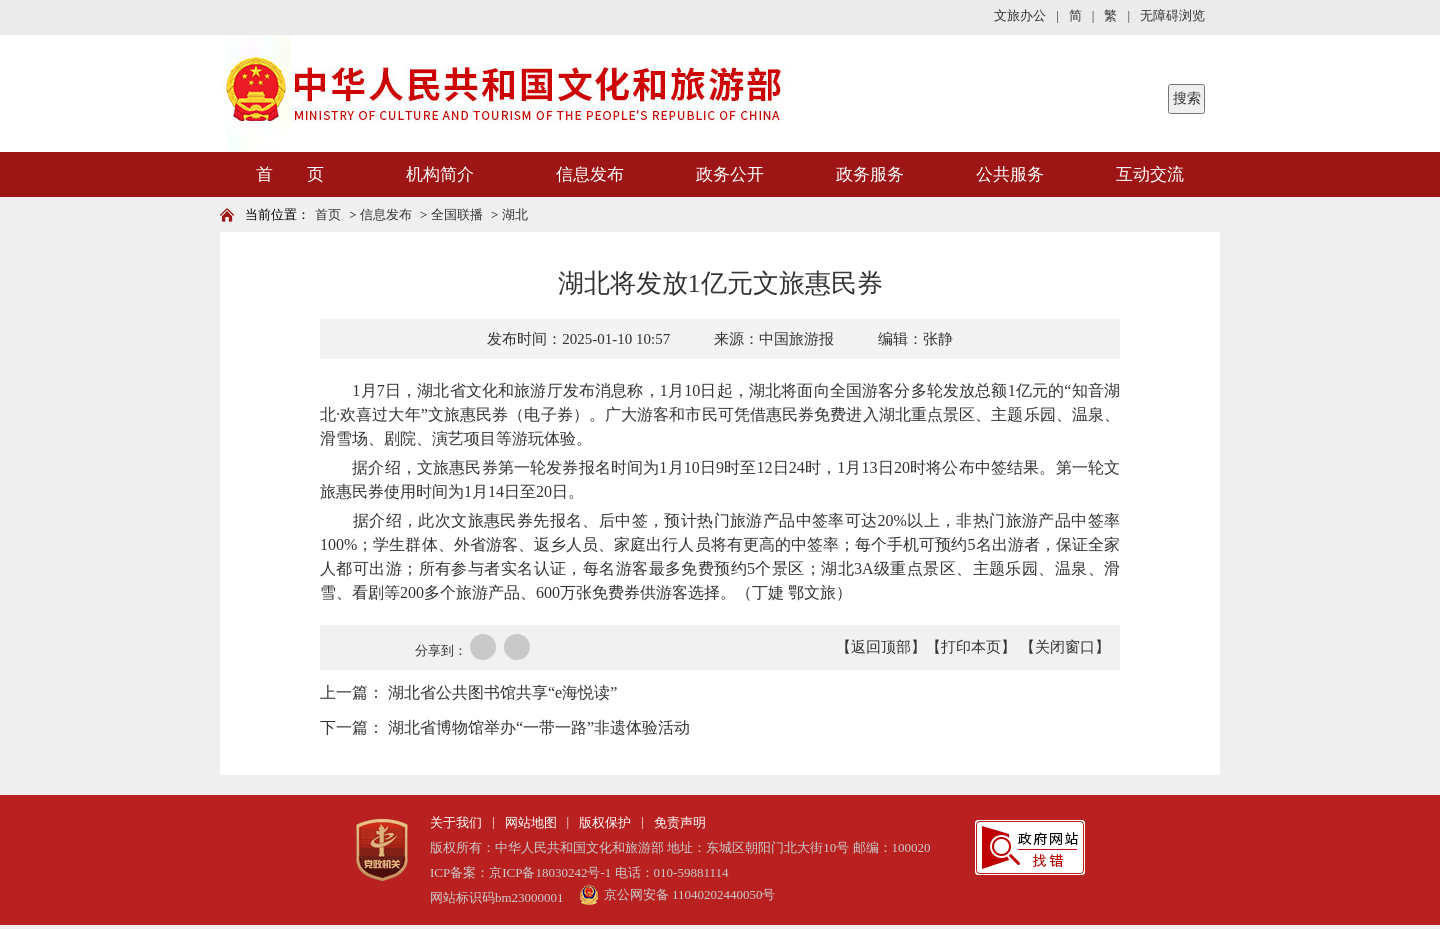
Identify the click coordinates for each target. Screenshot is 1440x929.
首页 (328, 214)
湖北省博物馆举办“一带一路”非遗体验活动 (539, 727)
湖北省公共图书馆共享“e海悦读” (502, 692)
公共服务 (1010, 174)
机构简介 (440, 174)
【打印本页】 (971, 647)
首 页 (290, 174)
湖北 (515, 214)
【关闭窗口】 (1065, 647)
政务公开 (730, 174)
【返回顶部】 (881, 647)
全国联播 (457, 214)
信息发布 (590, 174)
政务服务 (870, 174)
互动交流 (1150, 174)
